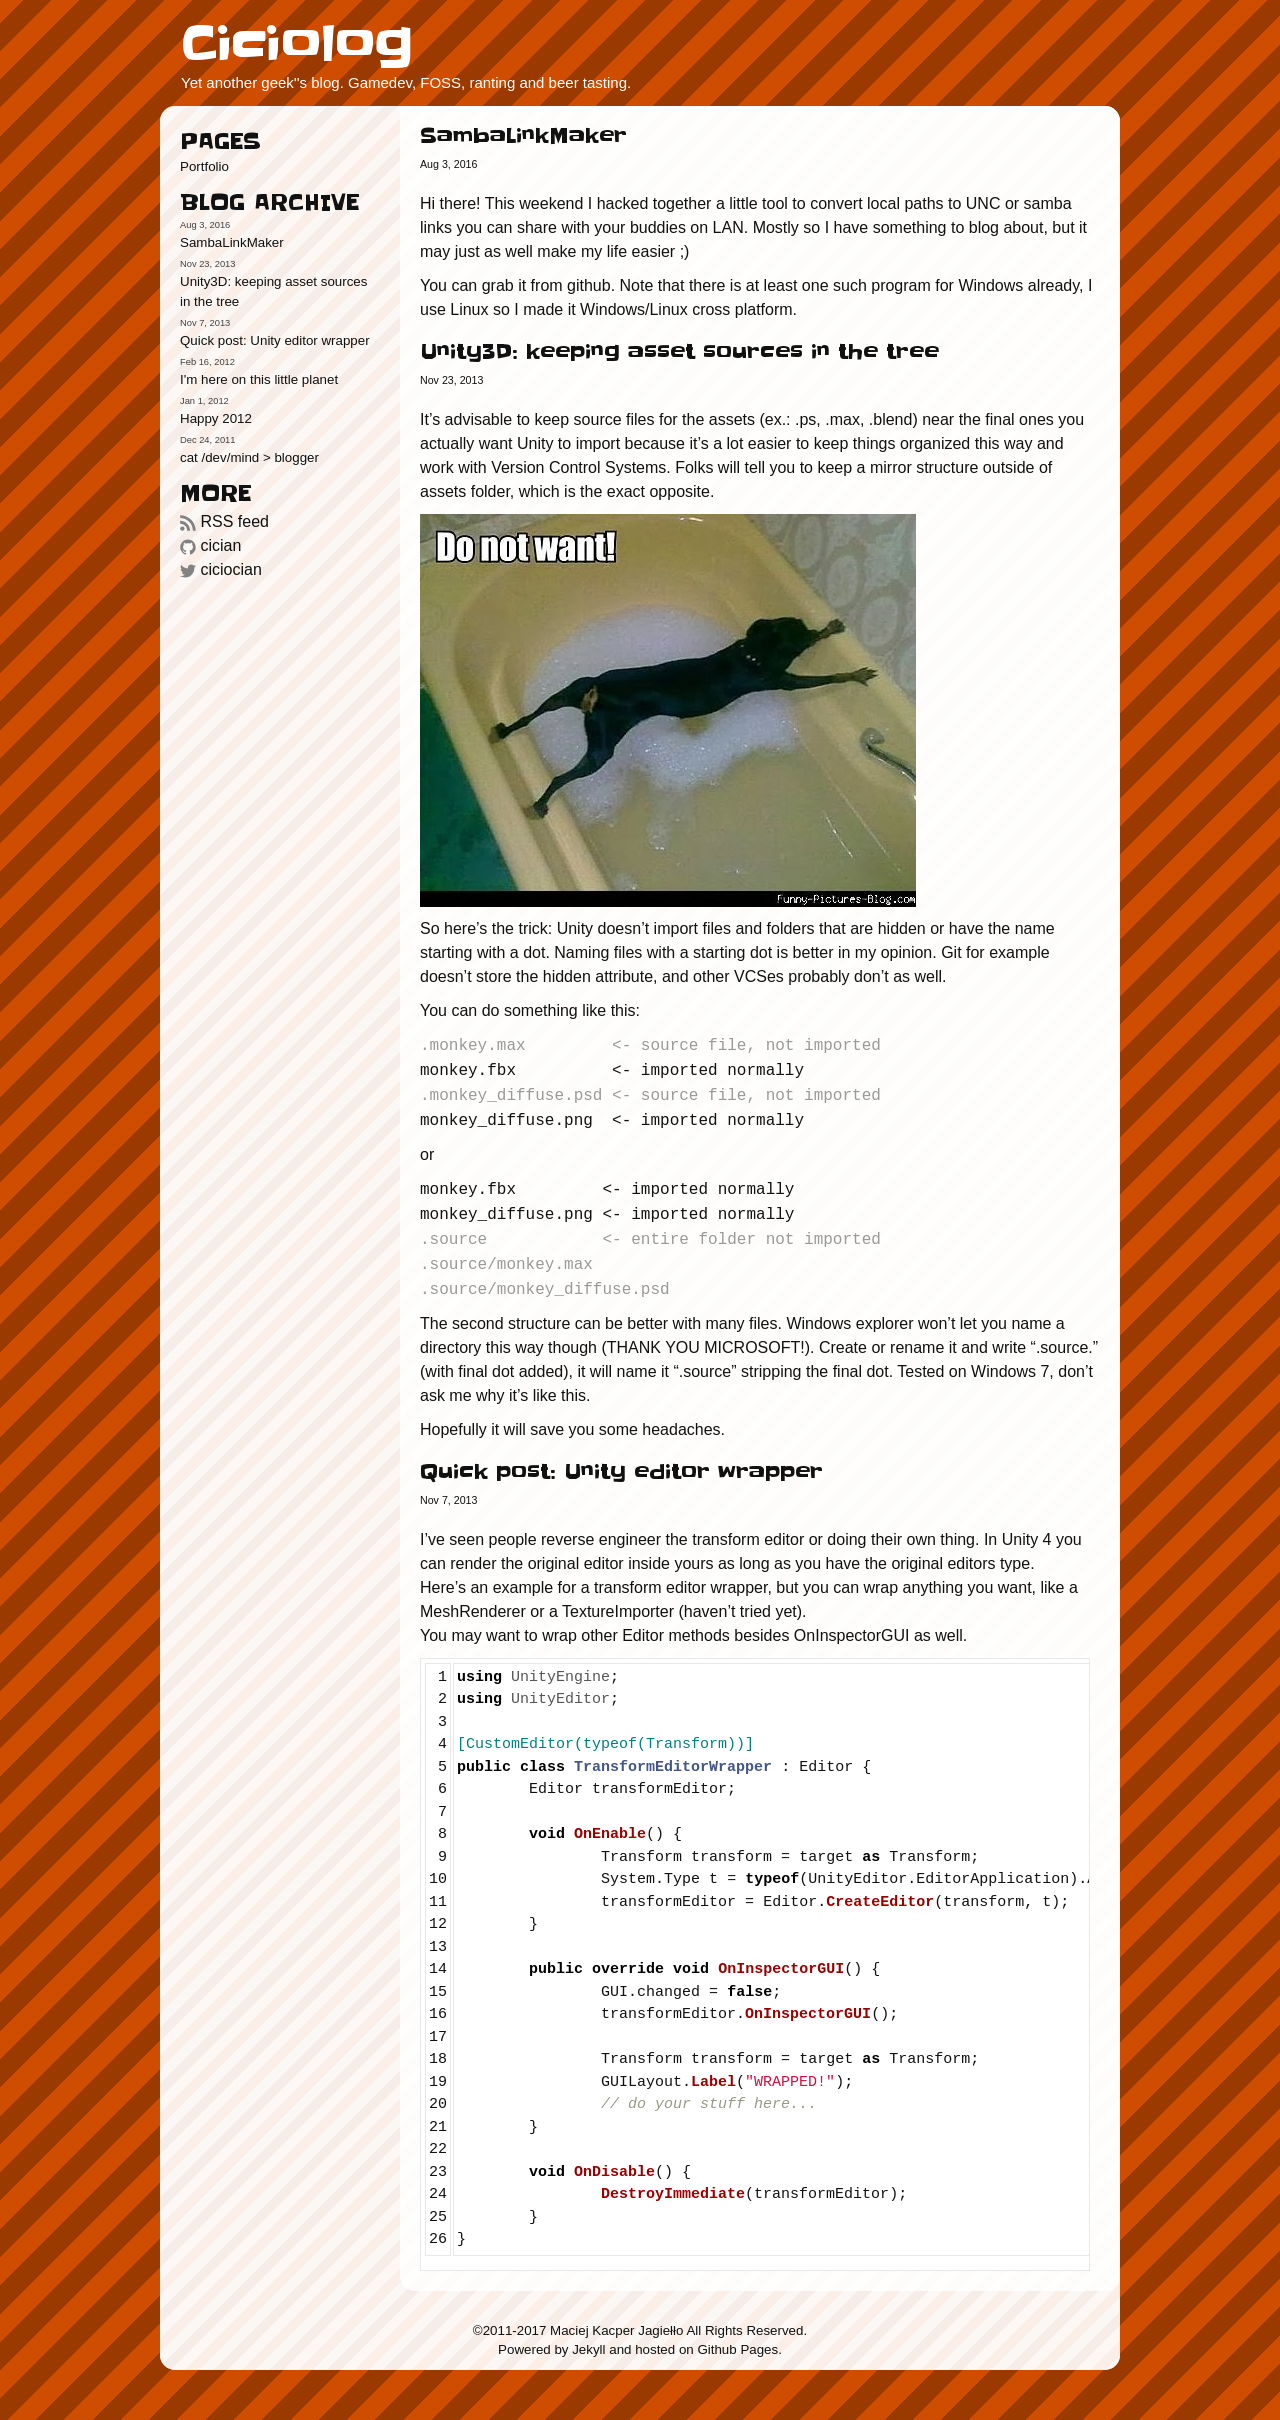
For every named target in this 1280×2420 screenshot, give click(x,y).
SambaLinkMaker (232, 242)
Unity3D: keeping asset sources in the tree (273, 291)
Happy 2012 (216, 418)
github (589, 285)
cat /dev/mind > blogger (249, 457)
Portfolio (204, 166)
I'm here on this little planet (259, 379)
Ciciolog (296, 44)
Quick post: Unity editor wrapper (275, 340)
